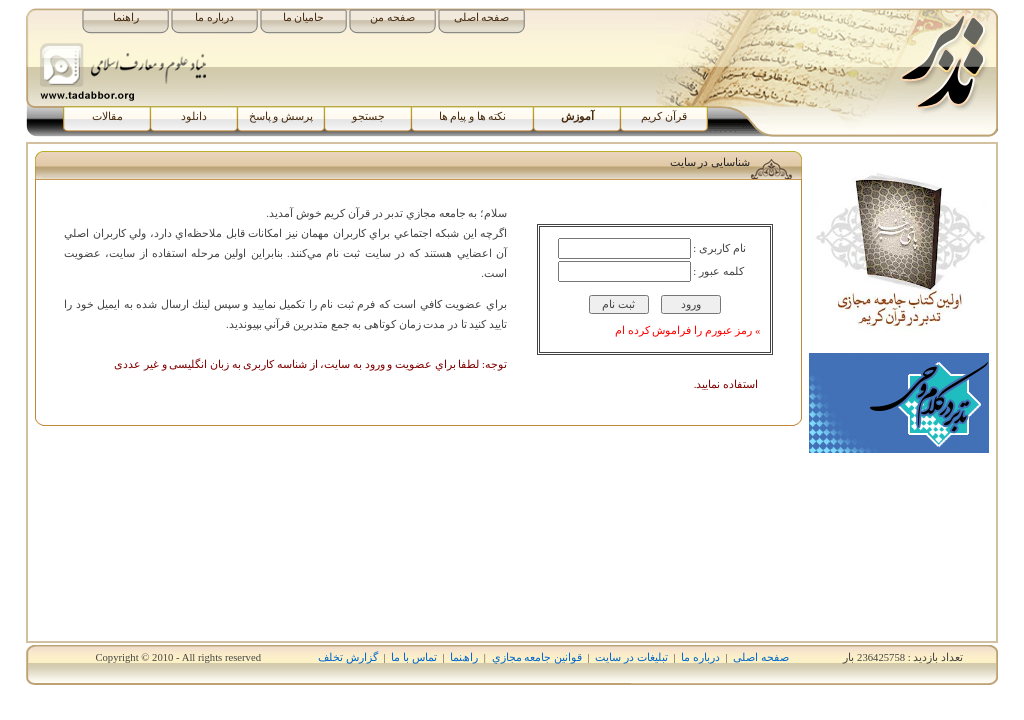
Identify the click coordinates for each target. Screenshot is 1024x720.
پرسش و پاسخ (281, 116)
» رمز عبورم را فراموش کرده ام (687, 330)
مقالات (107, 116)
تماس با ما (413, 657)
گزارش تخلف (348, 657)
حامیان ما (304, 17)
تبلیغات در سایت (631, 657)
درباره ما (214, 17)
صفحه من (392, 17)
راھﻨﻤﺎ (464, 657)
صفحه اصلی (482, 17)
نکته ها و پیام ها (473, 116)
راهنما (126, 17)
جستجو (368, 116)
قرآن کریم (664, 116)
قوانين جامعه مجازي (537, 657)
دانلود (194, 116)
